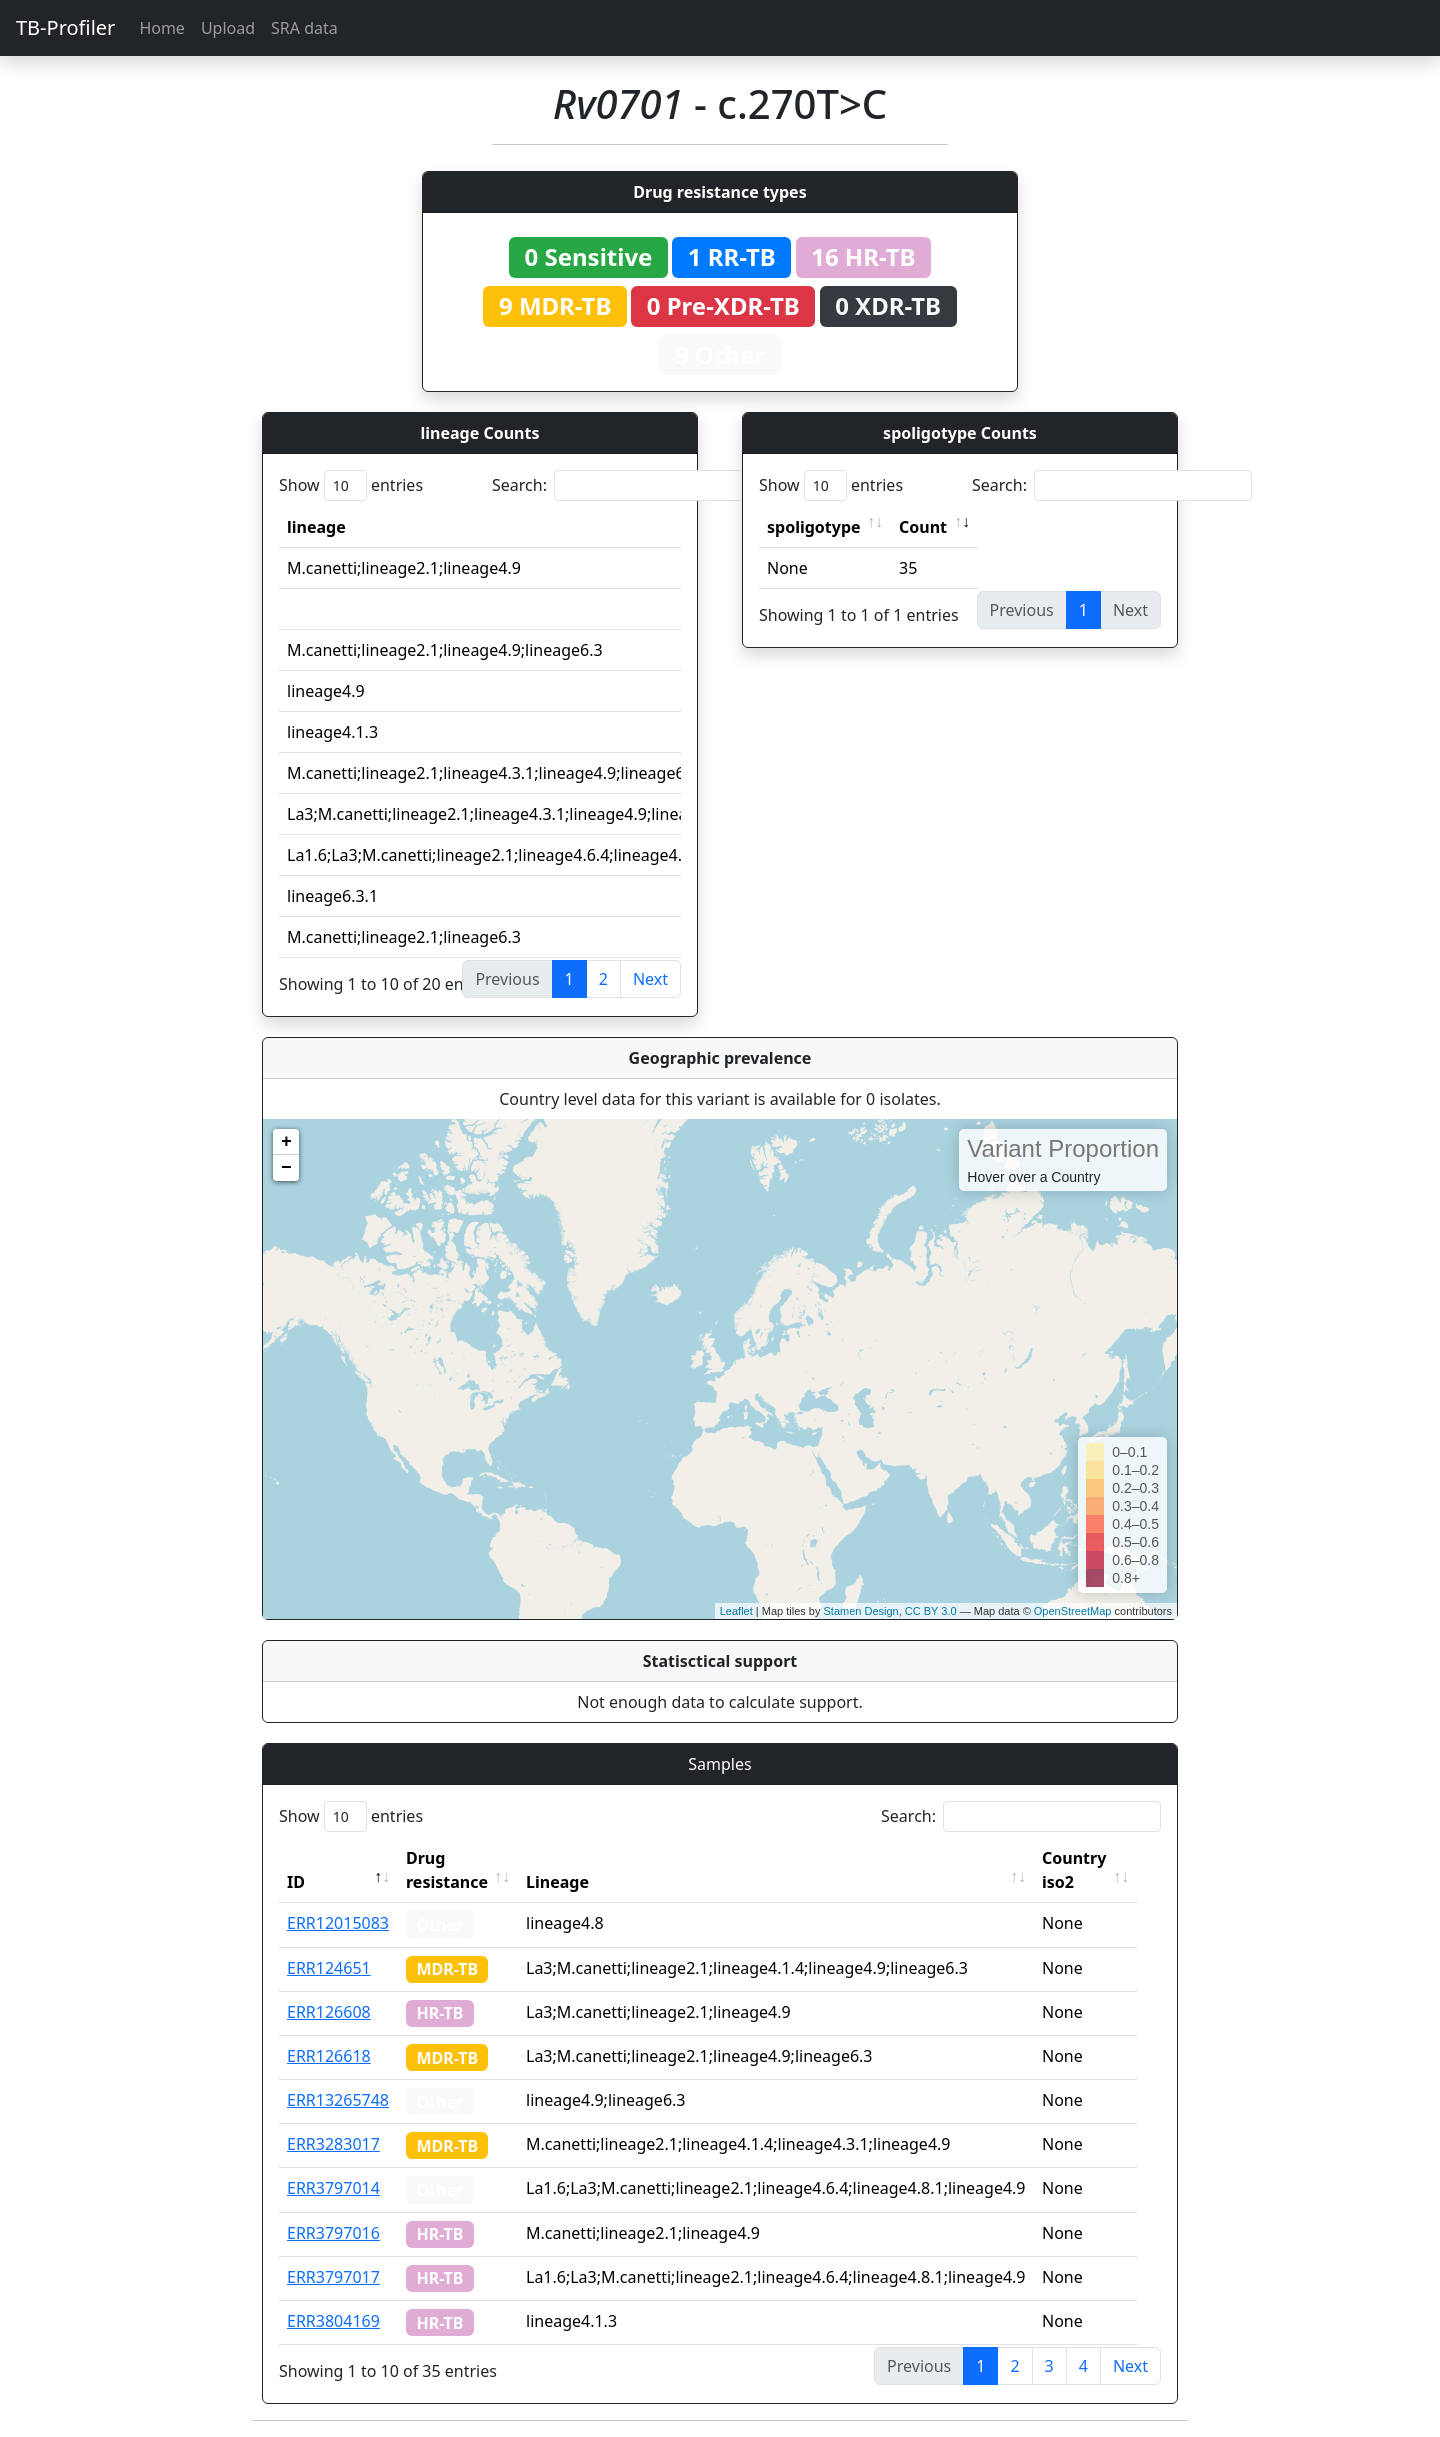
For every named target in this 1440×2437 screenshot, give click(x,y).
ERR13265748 (338, 2100)
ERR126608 (329, 2012)
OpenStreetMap (1073, 1611)
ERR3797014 (333, 2188)
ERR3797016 (333, 2233)
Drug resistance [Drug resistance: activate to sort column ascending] (447, 1870)
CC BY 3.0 (931, 1611)
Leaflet (736, 1611)
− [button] (286, 1168)
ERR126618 (329, 2056)
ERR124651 (329, 1968)
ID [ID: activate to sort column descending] (296, 1882)
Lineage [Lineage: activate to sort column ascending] (572, 1882)
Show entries (351, 485)
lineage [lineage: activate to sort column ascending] (316, 527)
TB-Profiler (65, 27)
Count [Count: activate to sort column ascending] (923, 527)
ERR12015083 (338, 1923)
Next (650, 979)
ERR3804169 (333, 2321)
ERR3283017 (333, 2144)
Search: (632, 485)
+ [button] (286, 1142)
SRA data (304, 28)
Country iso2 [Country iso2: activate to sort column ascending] (1089, 1870)
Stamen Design (860, 1611)
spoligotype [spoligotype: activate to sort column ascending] (814, 527)
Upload (228, 28)
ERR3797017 (333, 2277)
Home (162, 28)
